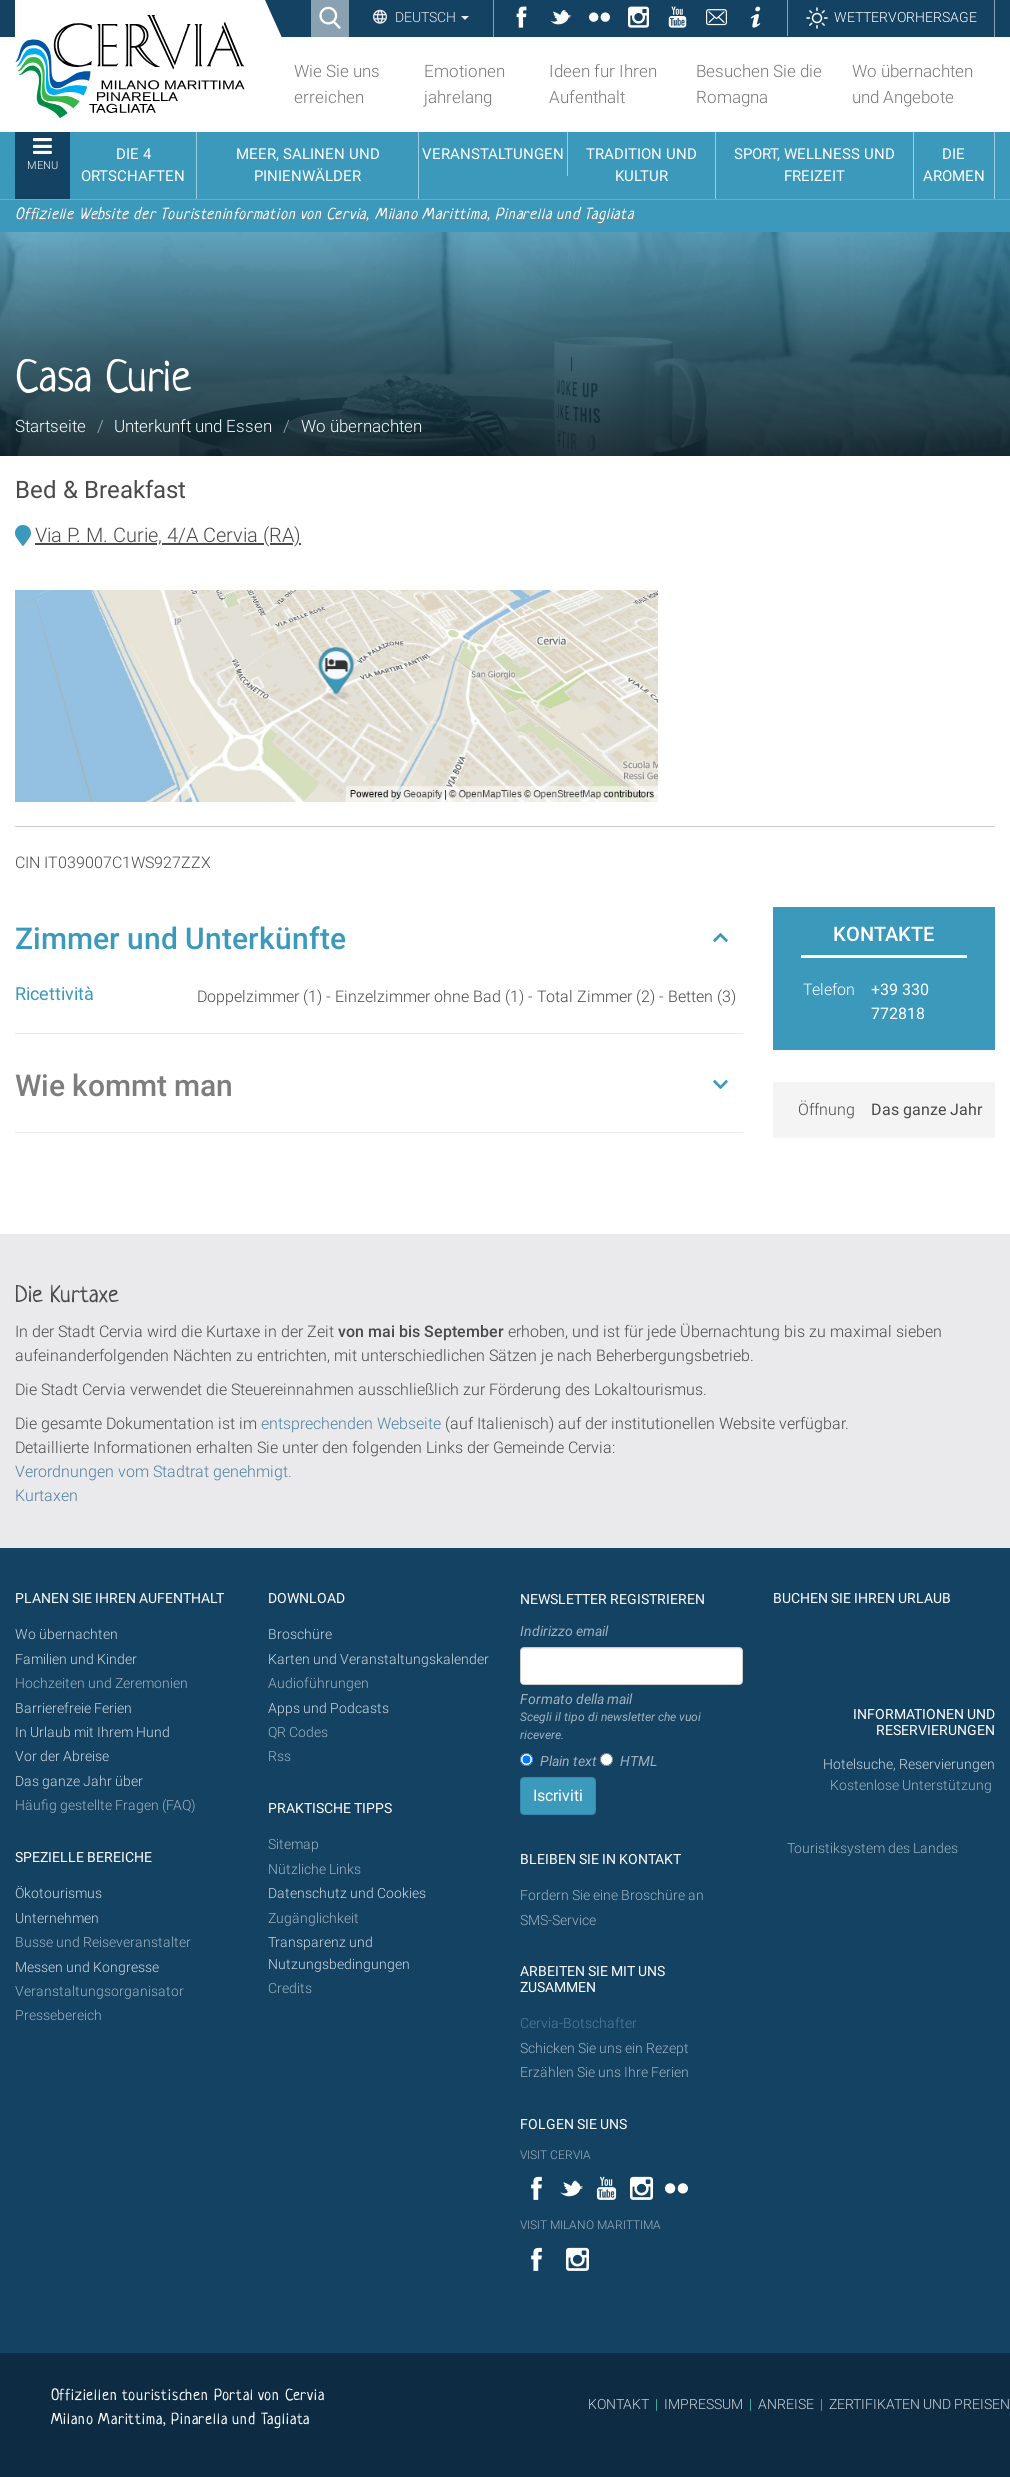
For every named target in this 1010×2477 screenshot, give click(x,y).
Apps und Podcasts (328, 1708)
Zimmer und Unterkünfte (180, 938)
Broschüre (300, 1634)
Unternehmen (57, 1918)
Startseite (50, 426)
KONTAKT (618, 2404)
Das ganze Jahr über (79, 1781)
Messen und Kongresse (87, 1967)
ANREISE (786, 2404)
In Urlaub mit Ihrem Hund (92, 1732)
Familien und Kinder (76, 1659)
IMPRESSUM (703, 2404)
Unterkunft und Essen (193, 426)
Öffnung (826, 1109)
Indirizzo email (564, 1631)
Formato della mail (631, 1718)
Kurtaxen (46, 1495)
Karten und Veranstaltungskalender (378, 1659)
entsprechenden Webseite (351, 1423)
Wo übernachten (361, 426)
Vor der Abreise (62, 1756)
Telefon (829, 989)
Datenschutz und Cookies (348, 1893)
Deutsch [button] (430, 17)
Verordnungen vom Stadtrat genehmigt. (153, 1471)
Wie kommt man (124, 1085)
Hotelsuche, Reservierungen (909, 1764)
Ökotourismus (58, 1893)
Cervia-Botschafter (578, 2023)
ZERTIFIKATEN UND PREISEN (919, 2404)
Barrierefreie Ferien (75, 1708)
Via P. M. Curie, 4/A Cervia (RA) (168, 535)
